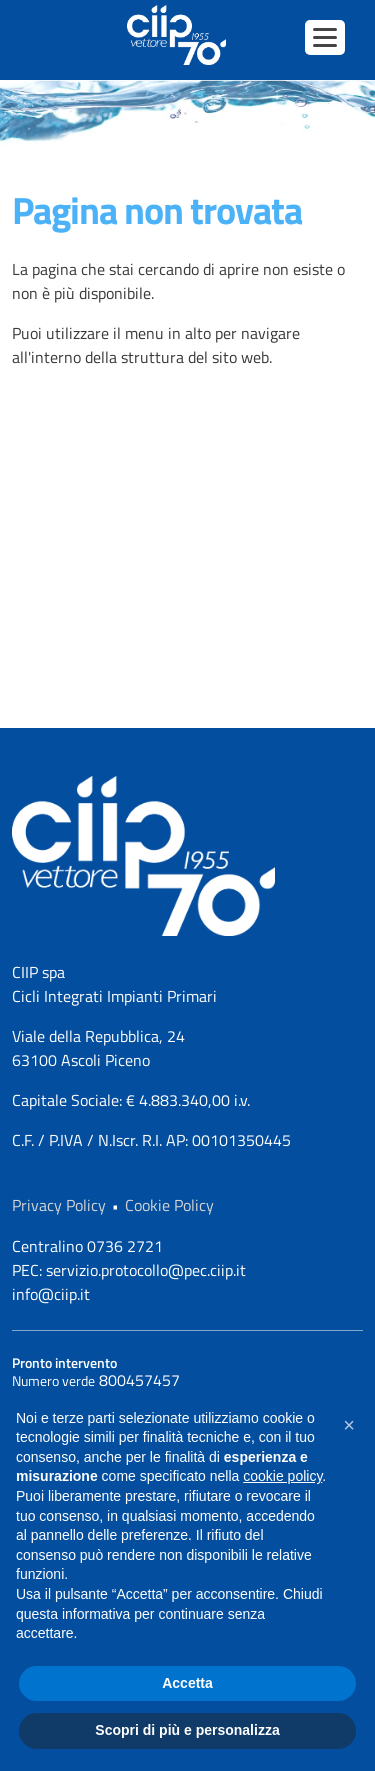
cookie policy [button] (282, 1476)
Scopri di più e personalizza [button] (187, 1730)
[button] (349, 1425)
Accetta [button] (187, 1683)
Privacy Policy (59, 1205)
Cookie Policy (169, 1205)
